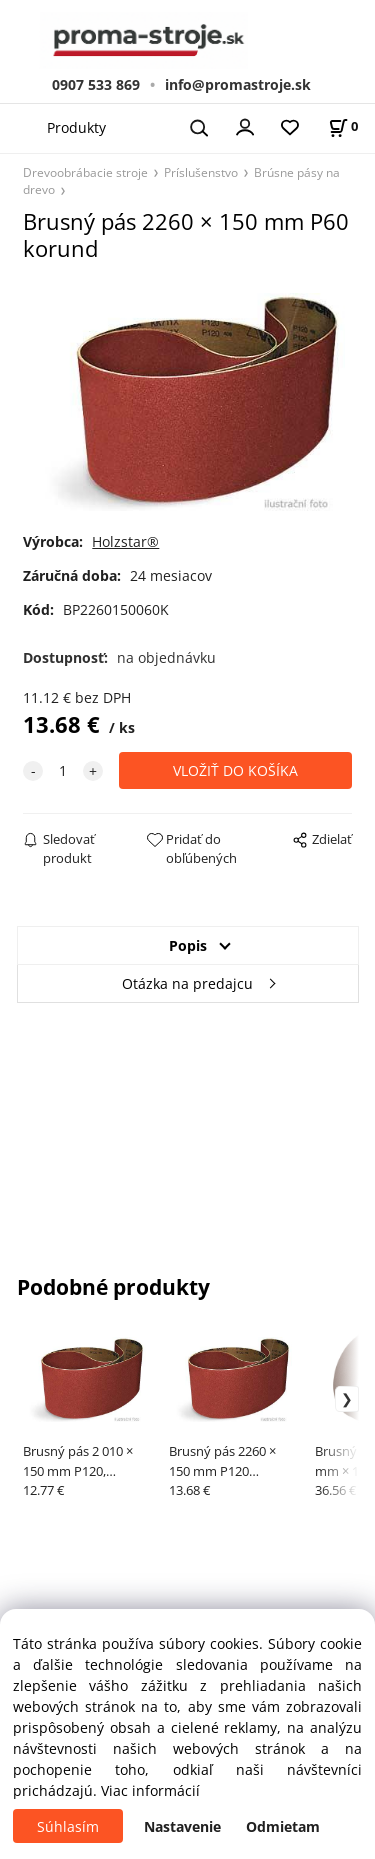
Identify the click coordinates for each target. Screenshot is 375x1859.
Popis (188, 945)
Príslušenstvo (201, 172)
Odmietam (283, 1826)
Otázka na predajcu (187, 983)
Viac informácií (150, 1790)
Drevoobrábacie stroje (85, 172)
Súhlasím (68, 1826)
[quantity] (63, 770)
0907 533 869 (96, 84)
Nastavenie (182, 1826)
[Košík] (343, 126)
